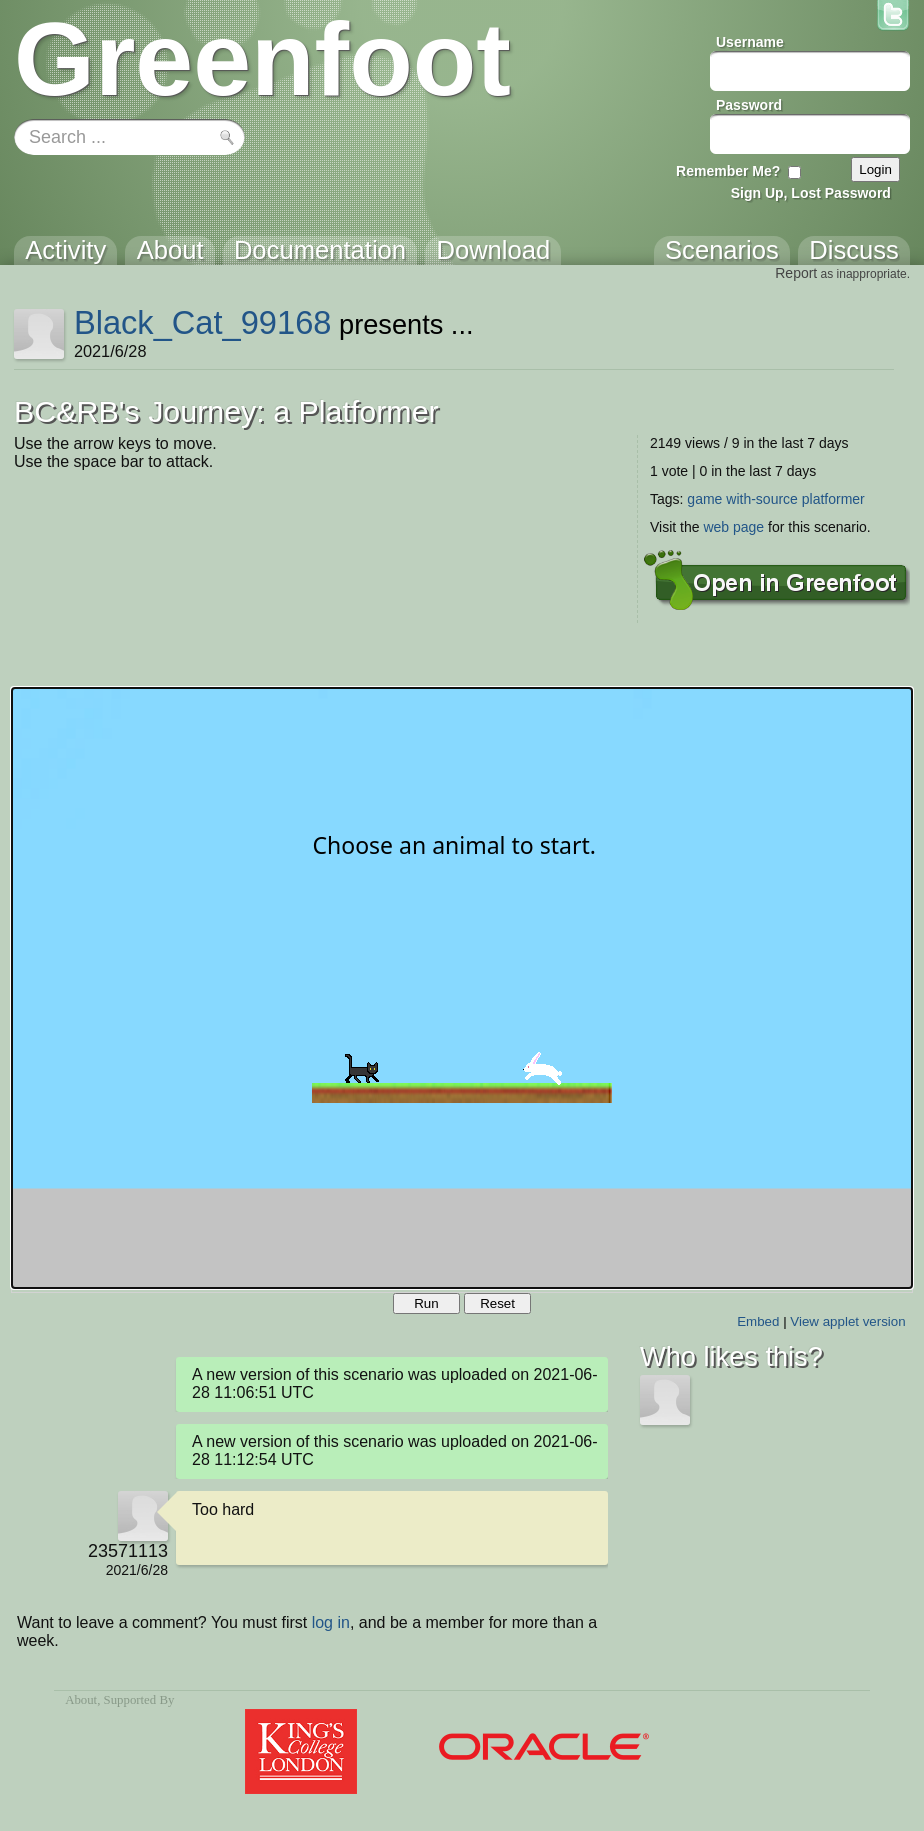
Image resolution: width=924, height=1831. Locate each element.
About (81, 1700)
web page (733, 527)
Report (796, 273)
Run (426, 1303)
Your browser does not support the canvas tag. (462, 988)
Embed (758, 1321)
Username (750, 42)
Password (749, 105)
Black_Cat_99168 (203, 322)
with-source (762, 499)
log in (331, 1622)
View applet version (847, 1321)
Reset (497, 1303)
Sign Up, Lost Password (811, 193)
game (704, 499)
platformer (833, 499)
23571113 (128, 1551)
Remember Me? (728, 171)
